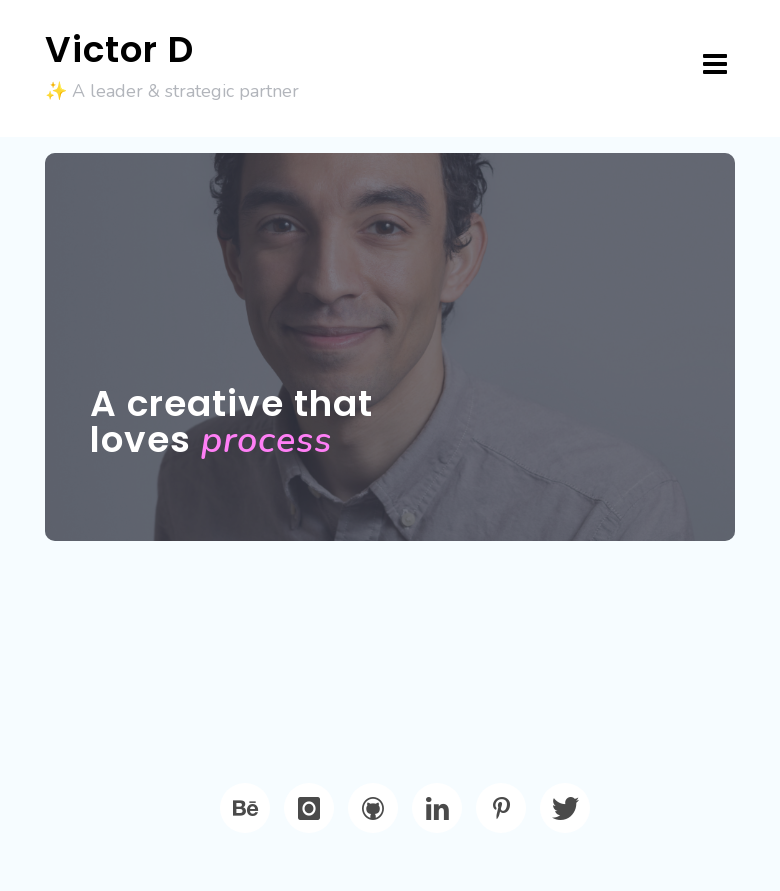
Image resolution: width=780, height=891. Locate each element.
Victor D (119, 49)
